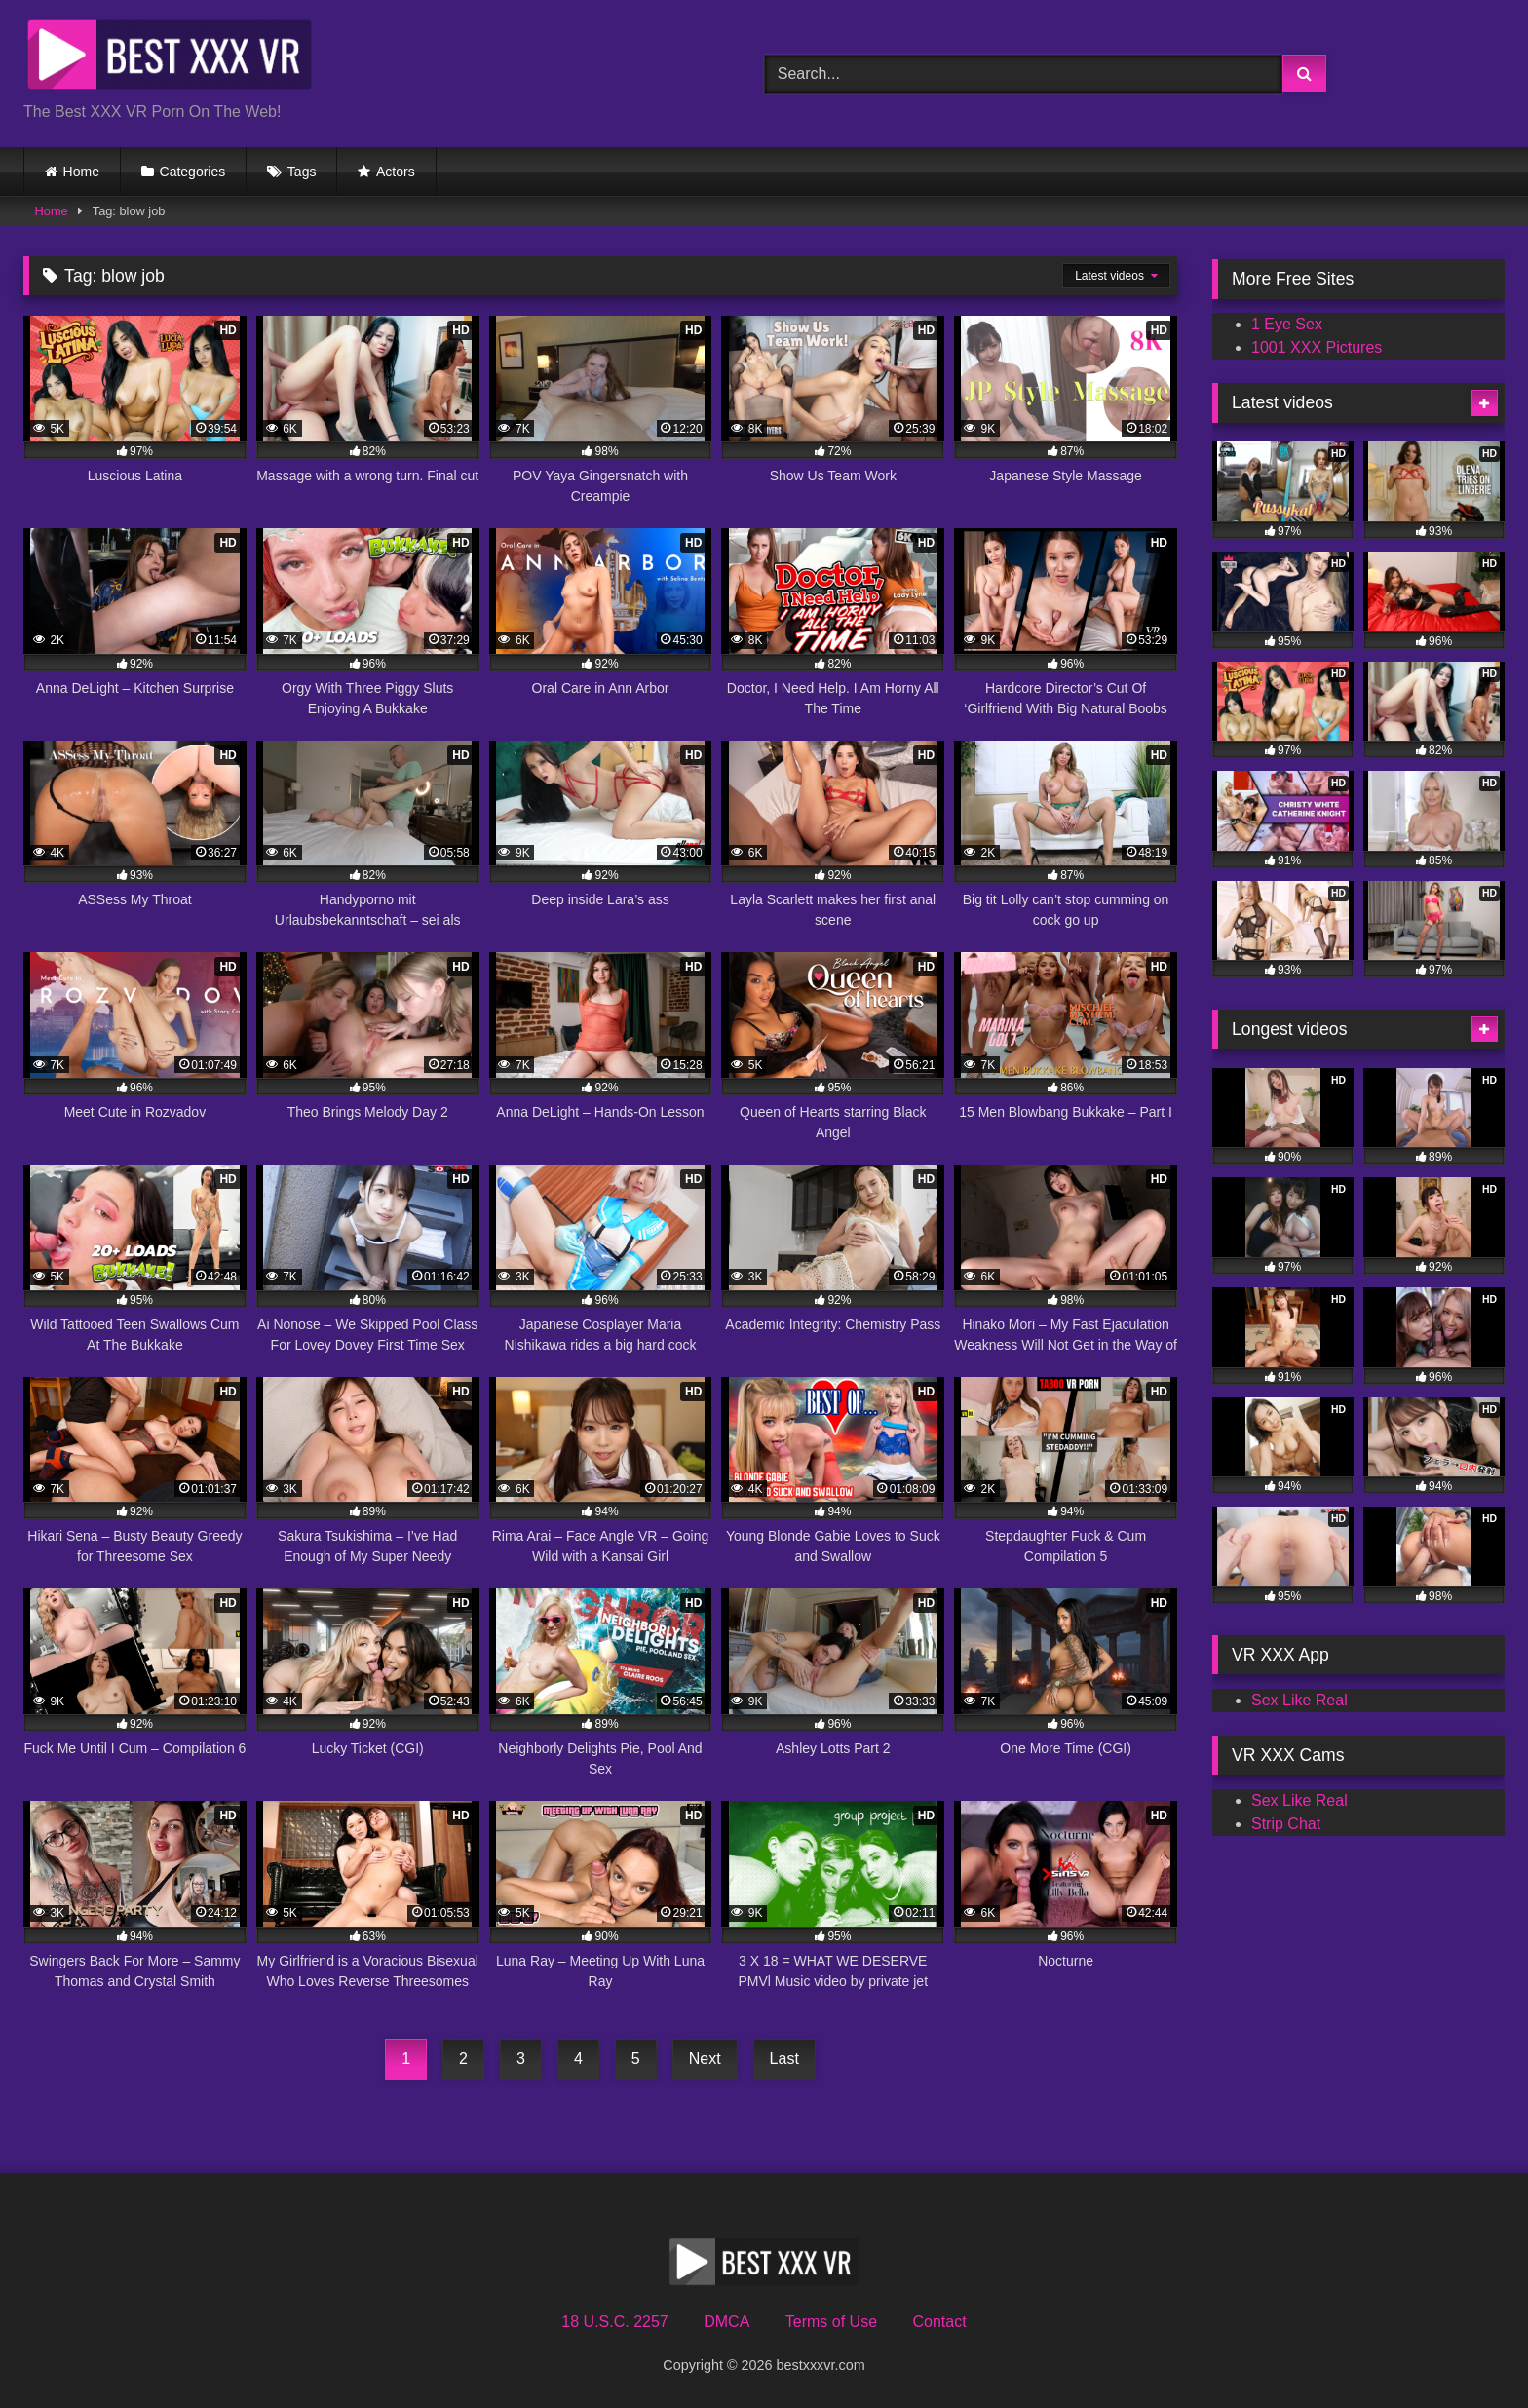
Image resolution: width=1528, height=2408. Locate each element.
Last (784, 2058)
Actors (395, 171)
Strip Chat (1285, 1824)
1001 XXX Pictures (1316, 347)
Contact (939, 2321)
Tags (302, 171)
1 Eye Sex (1286, 324)
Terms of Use (831, 2321)
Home (81, 171)
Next (705, 2058)
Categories (193, 171)
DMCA (726, 2321)
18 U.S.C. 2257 (614, 2321)
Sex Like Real (1299, 1700)
